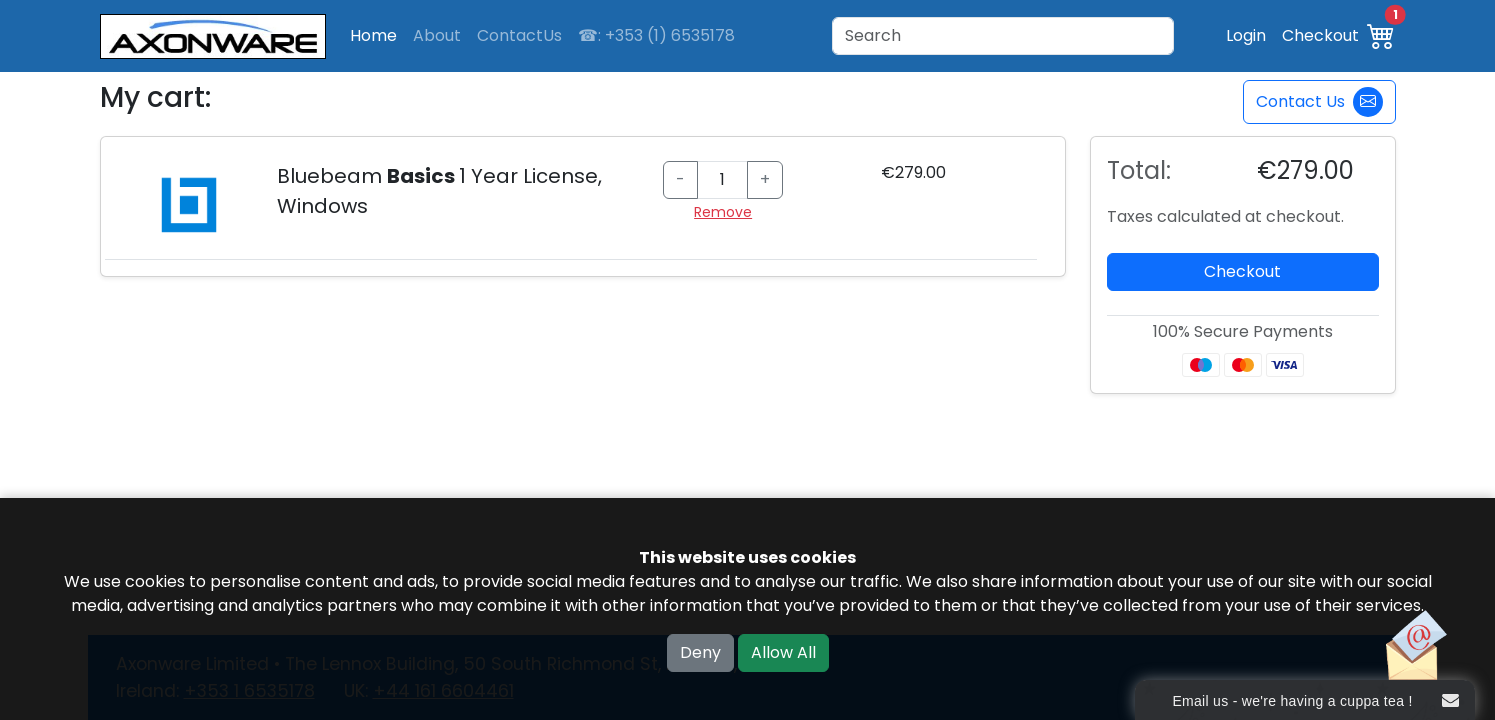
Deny (700, 652)
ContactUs (519, 35)
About (437, 35)
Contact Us (1319, 102)
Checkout (1320, 35)
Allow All (783, 652)
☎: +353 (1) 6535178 (656, 35)
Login (1246, 35)
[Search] (1003, 36)
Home (373, 35)
